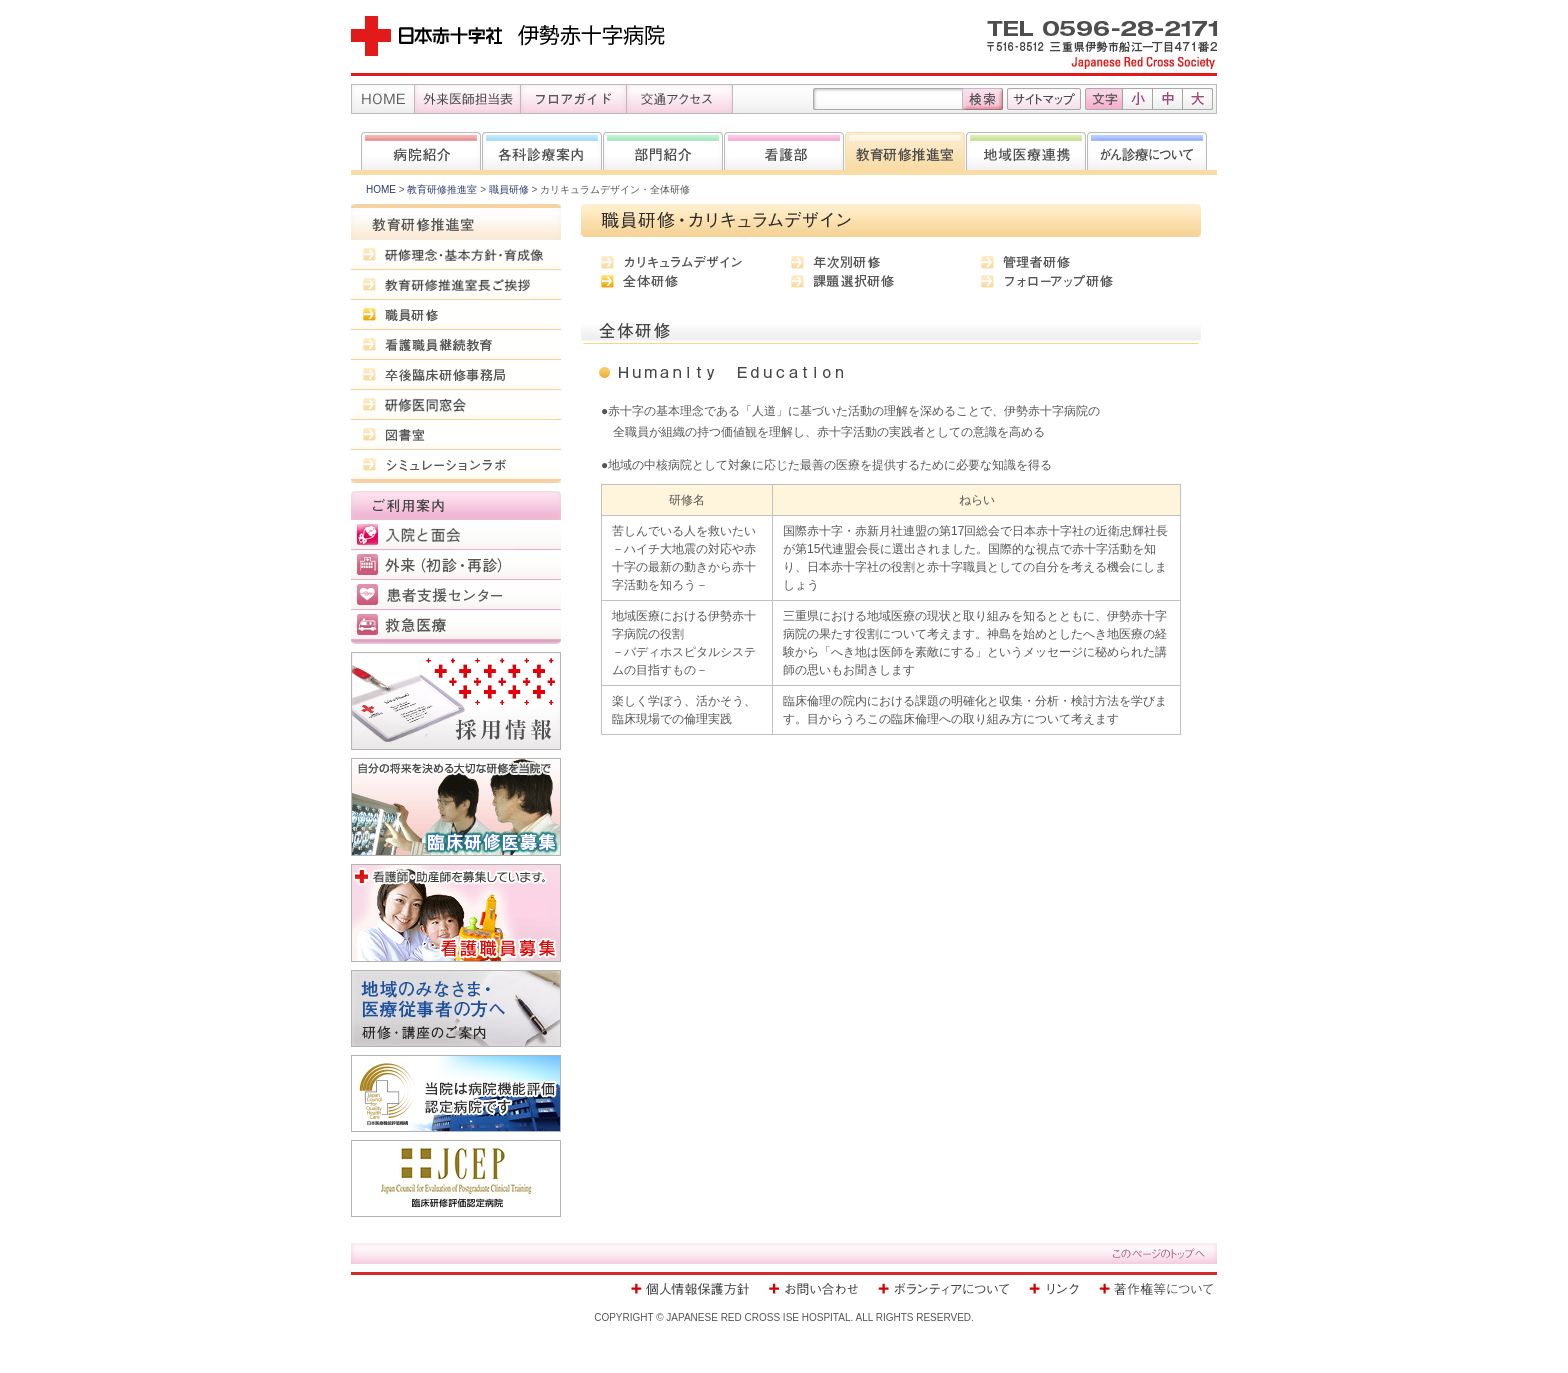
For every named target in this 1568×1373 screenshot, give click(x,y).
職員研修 (509, 189)
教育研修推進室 (442, 189)
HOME (381, 189)
